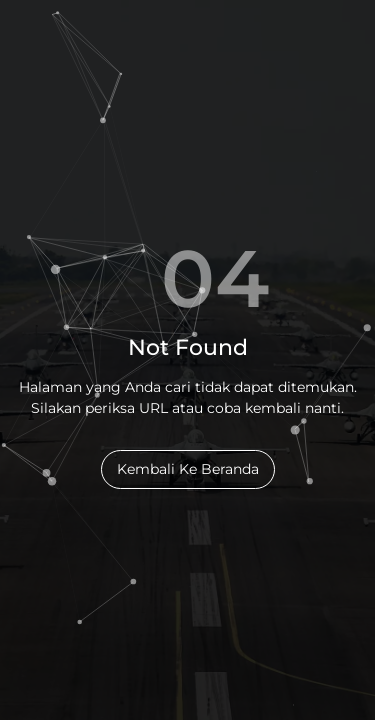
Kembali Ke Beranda (188, 469)
